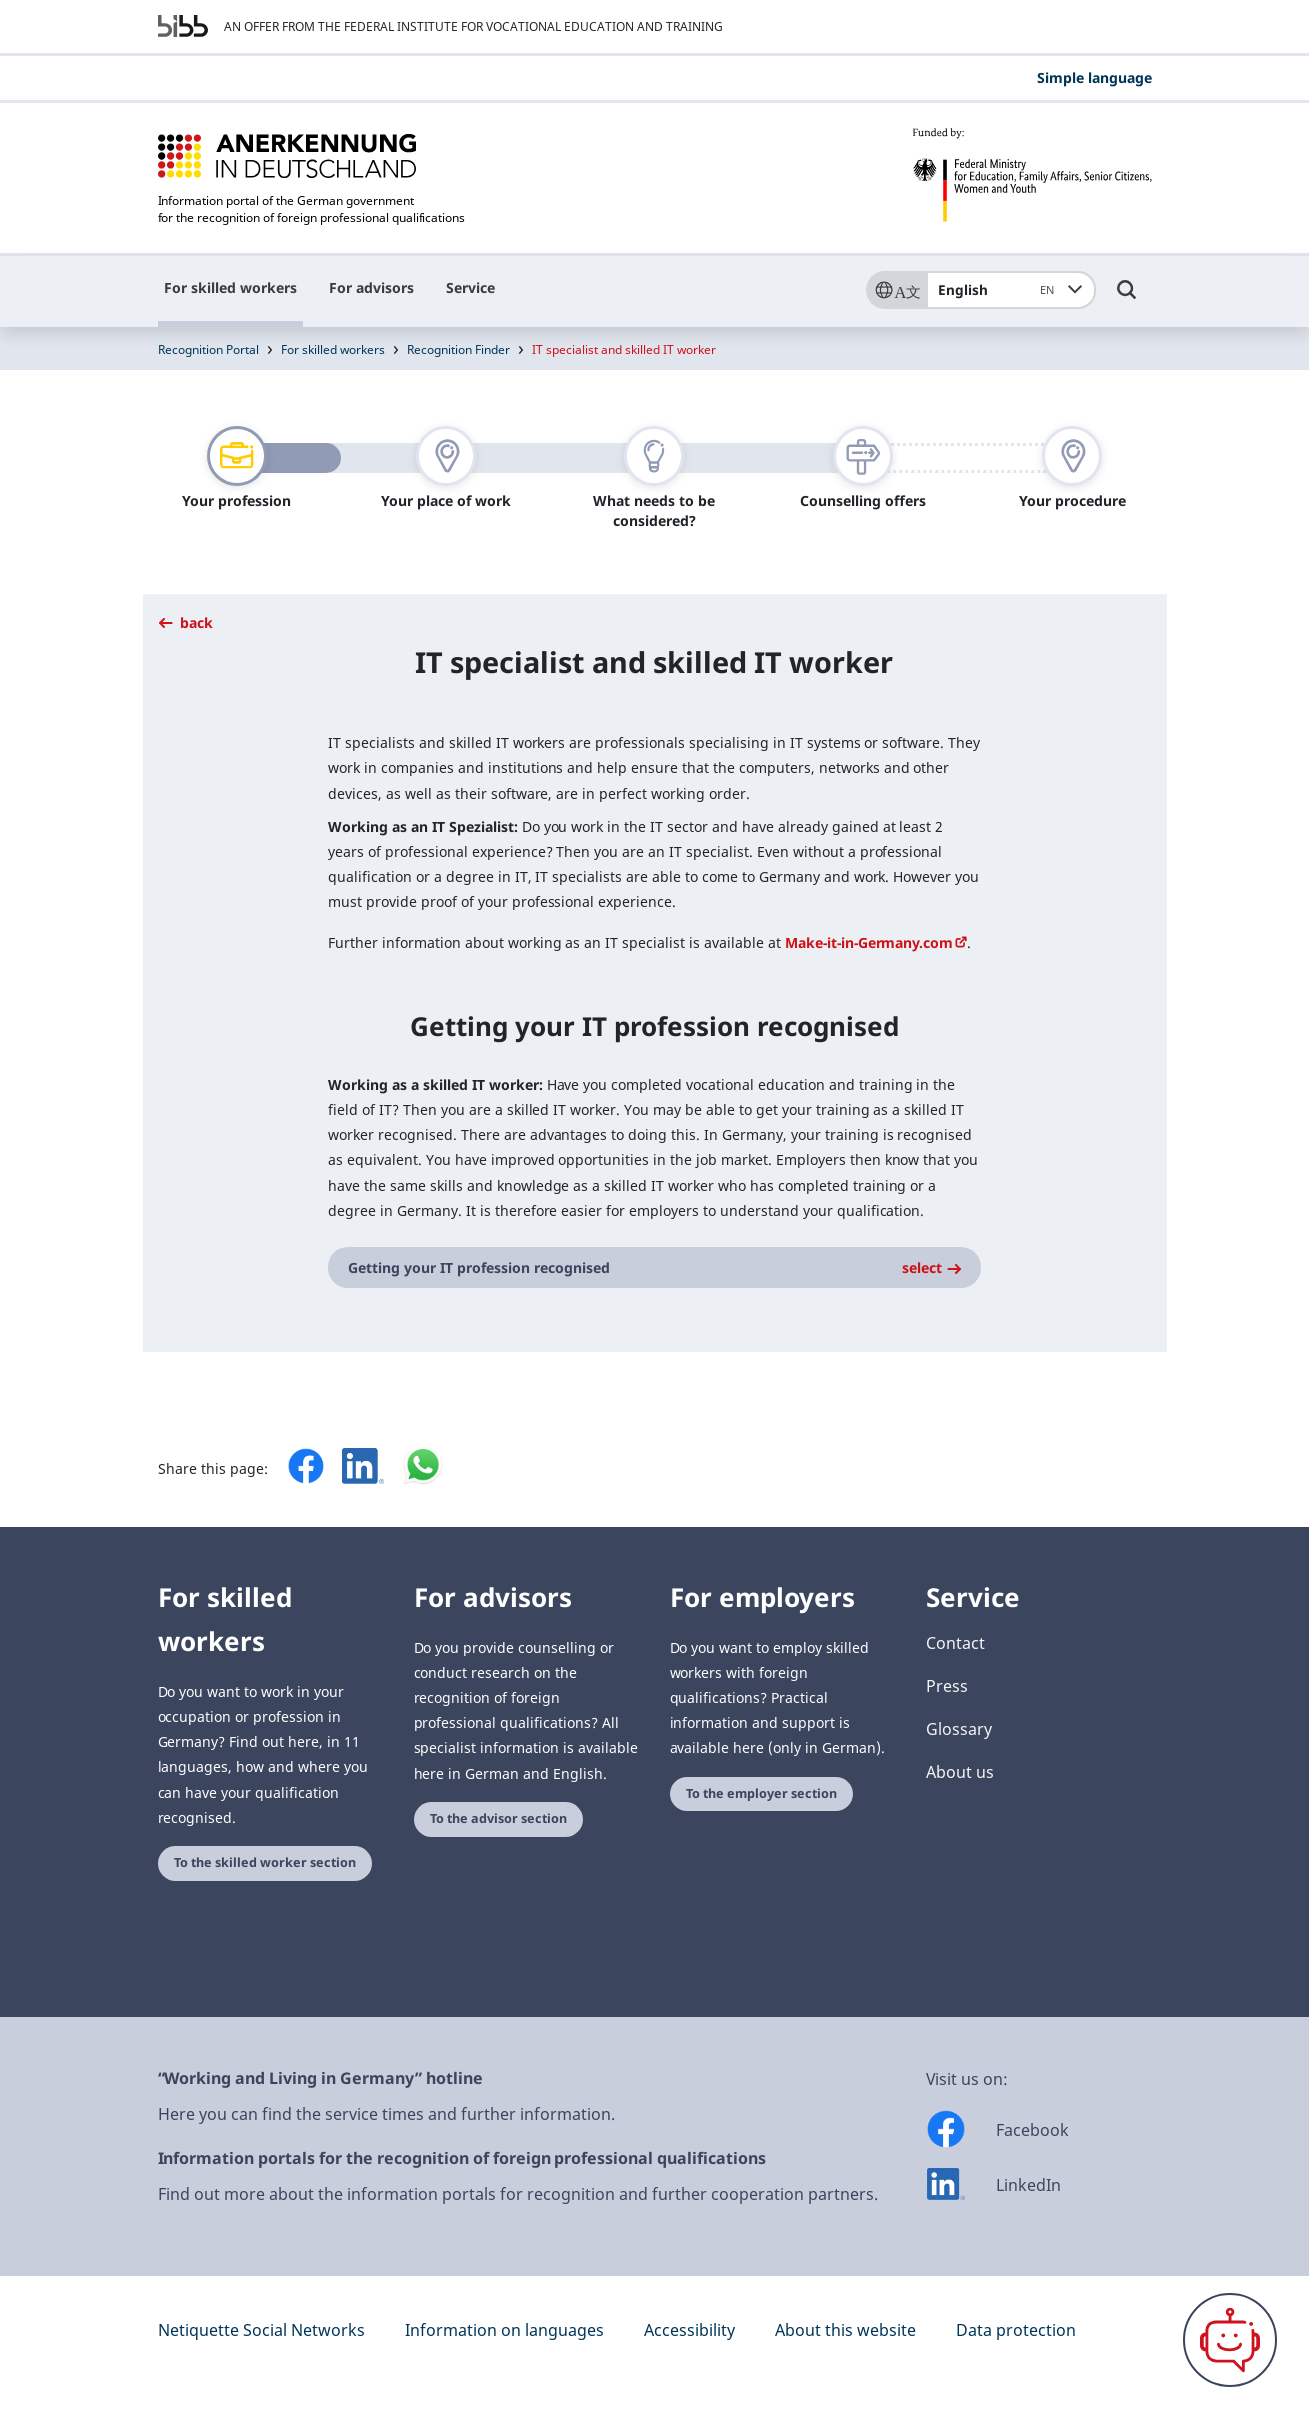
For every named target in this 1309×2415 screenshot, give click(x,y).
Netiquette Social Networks (261, 2330)
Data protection (1016, 2330)
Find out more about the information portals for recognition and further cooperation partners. (518, 2194)
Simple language (1094, 77)
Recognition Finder (458, 349)
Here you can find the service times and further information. (386, 2114)
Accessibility (689, 2330)
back (186, 622)
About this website (845, 2330)
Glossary (959, 1729)
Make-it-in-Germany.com (869, 942)
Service (470, 287)
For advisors (371, 287)
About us (960, 1772)
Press (947, 1686)
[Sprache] (896, 290)
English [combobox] (999, 290)
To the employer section (761, 1793)
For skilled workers (230, 287)
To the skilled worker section (265, 1862)
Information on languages (504, 2330)
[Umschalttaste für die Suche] (1127, 299)
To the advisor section (498, 1818)
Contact (955, 1643)
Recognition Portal (208, 349)
